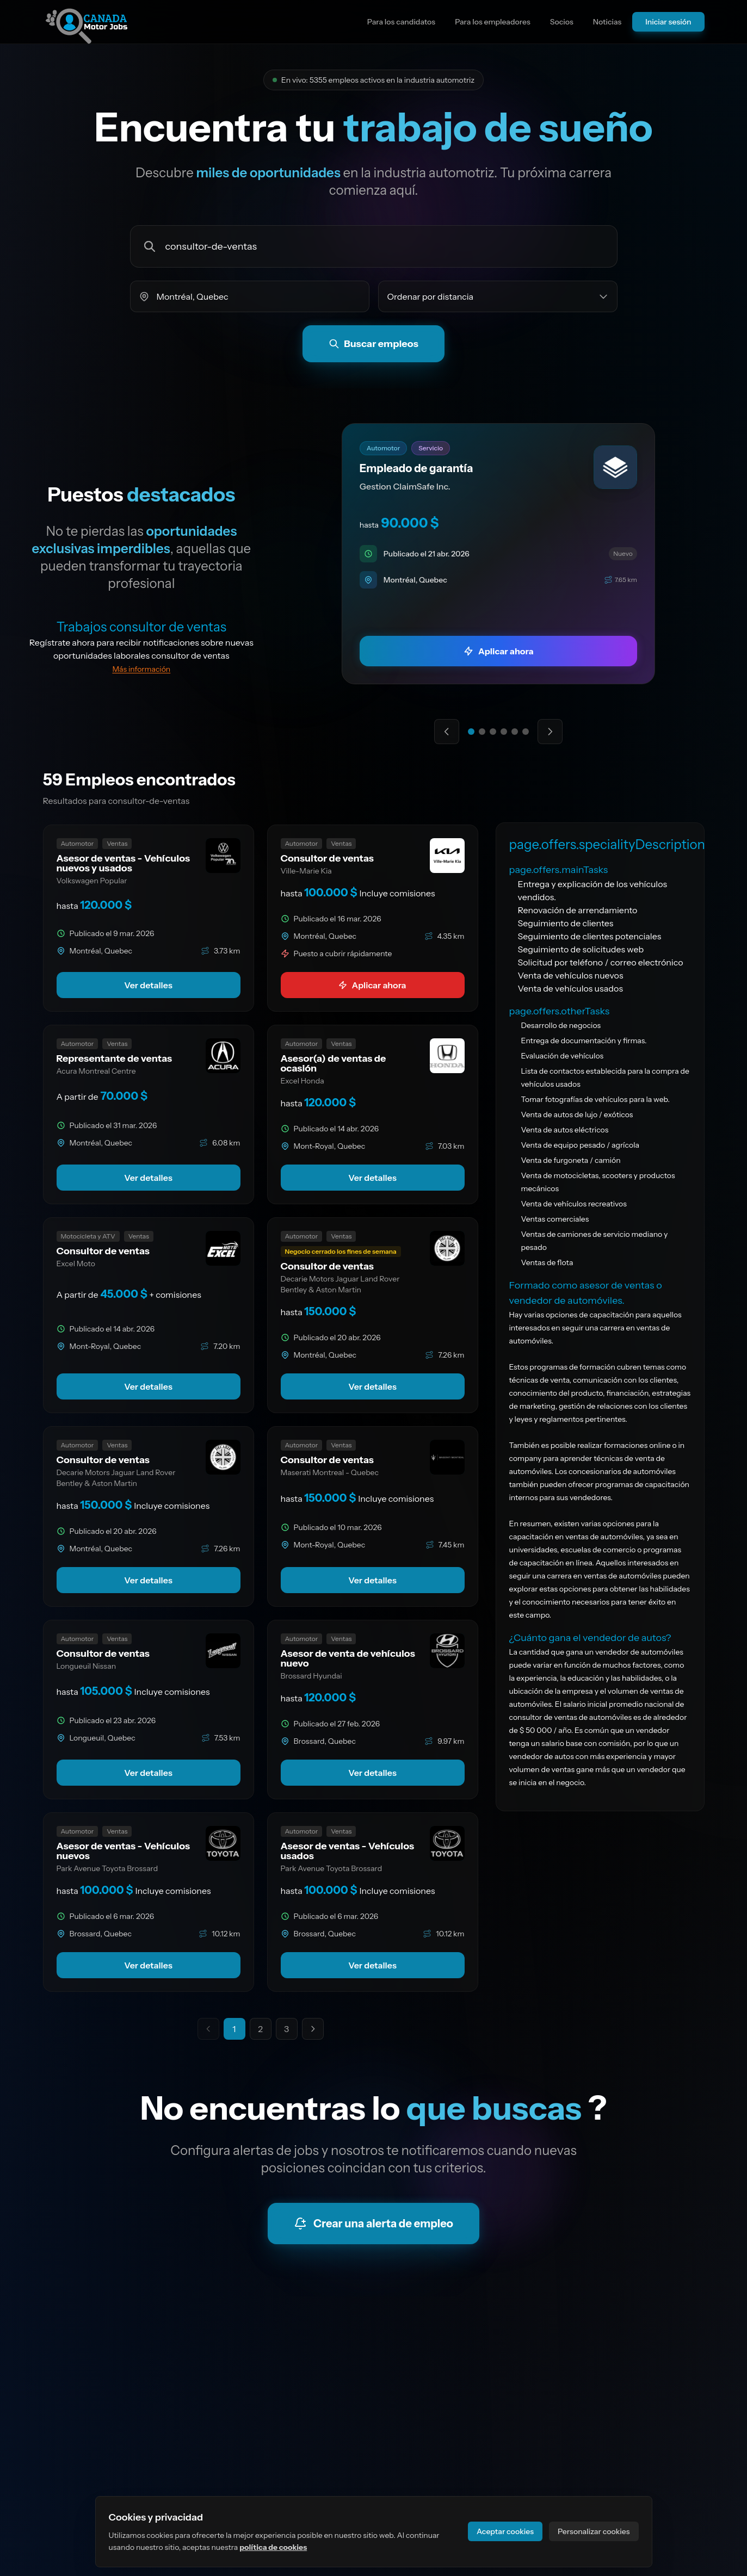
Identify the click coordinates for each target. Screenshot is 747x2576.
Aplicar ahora (372, 985)
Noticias (607, 22)
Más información (141, 669)
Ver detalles (148, 985)
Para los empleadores (492, 22)
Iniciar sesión (668, 22)
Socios (561, 22)
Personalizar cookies (594, 2531)
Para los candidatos (401, 22)
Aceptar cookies (505, 2531)
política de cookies (273, 2547)
